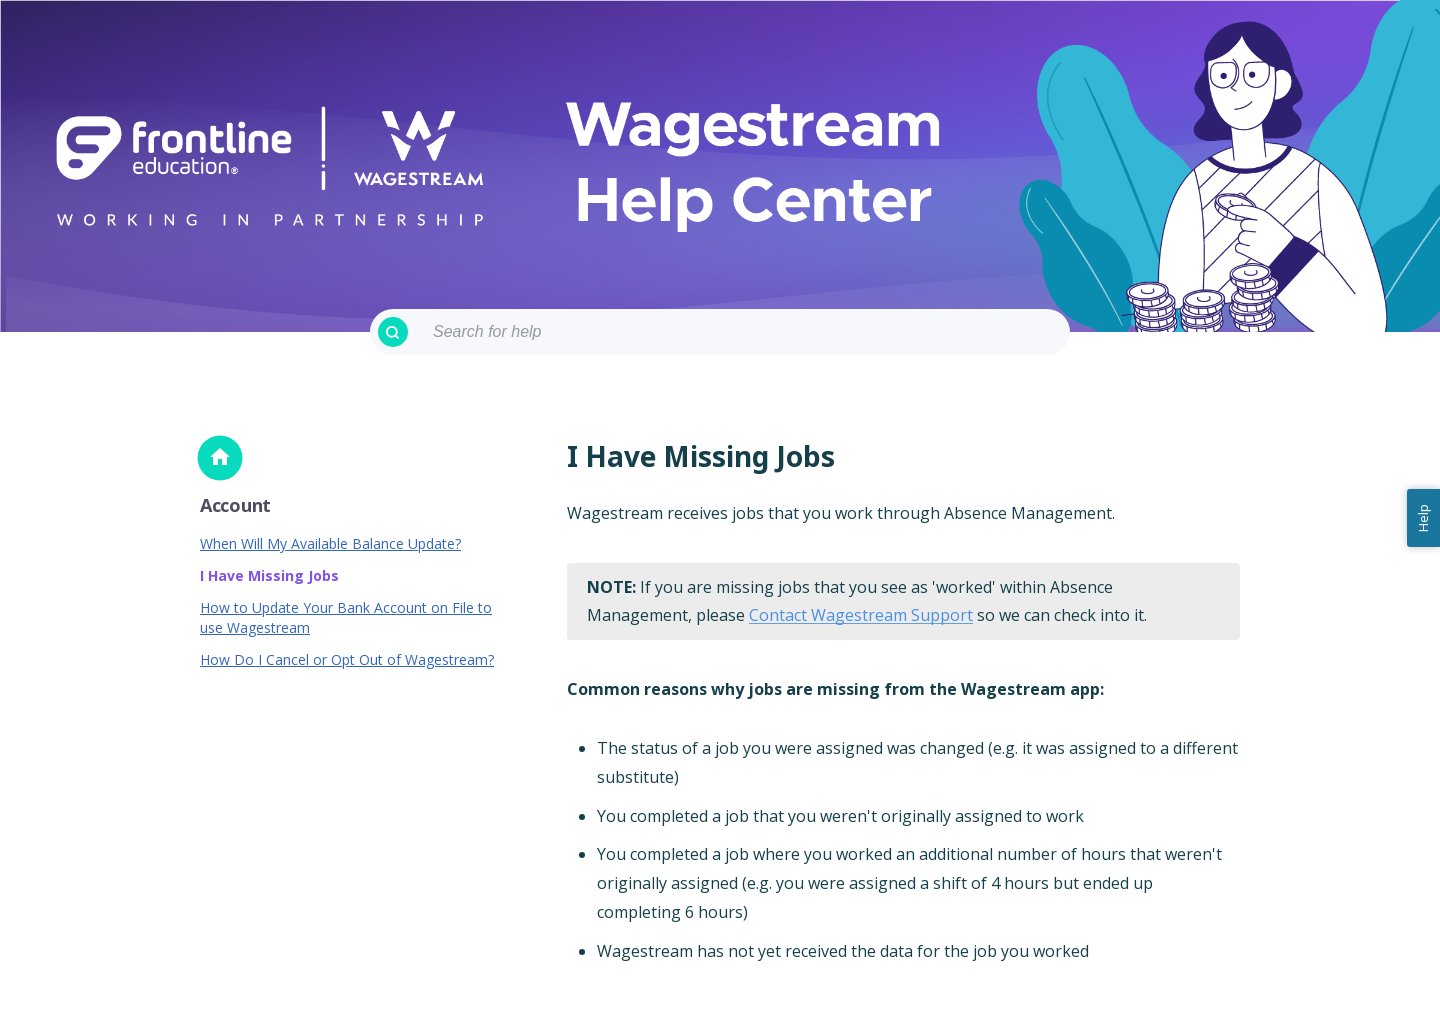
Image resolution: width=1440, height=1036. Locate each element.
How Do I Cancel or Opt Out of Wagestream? (347, 659)
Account (235, 505)
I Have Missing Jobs (269, 575)
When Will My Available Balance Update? (330, 543)
